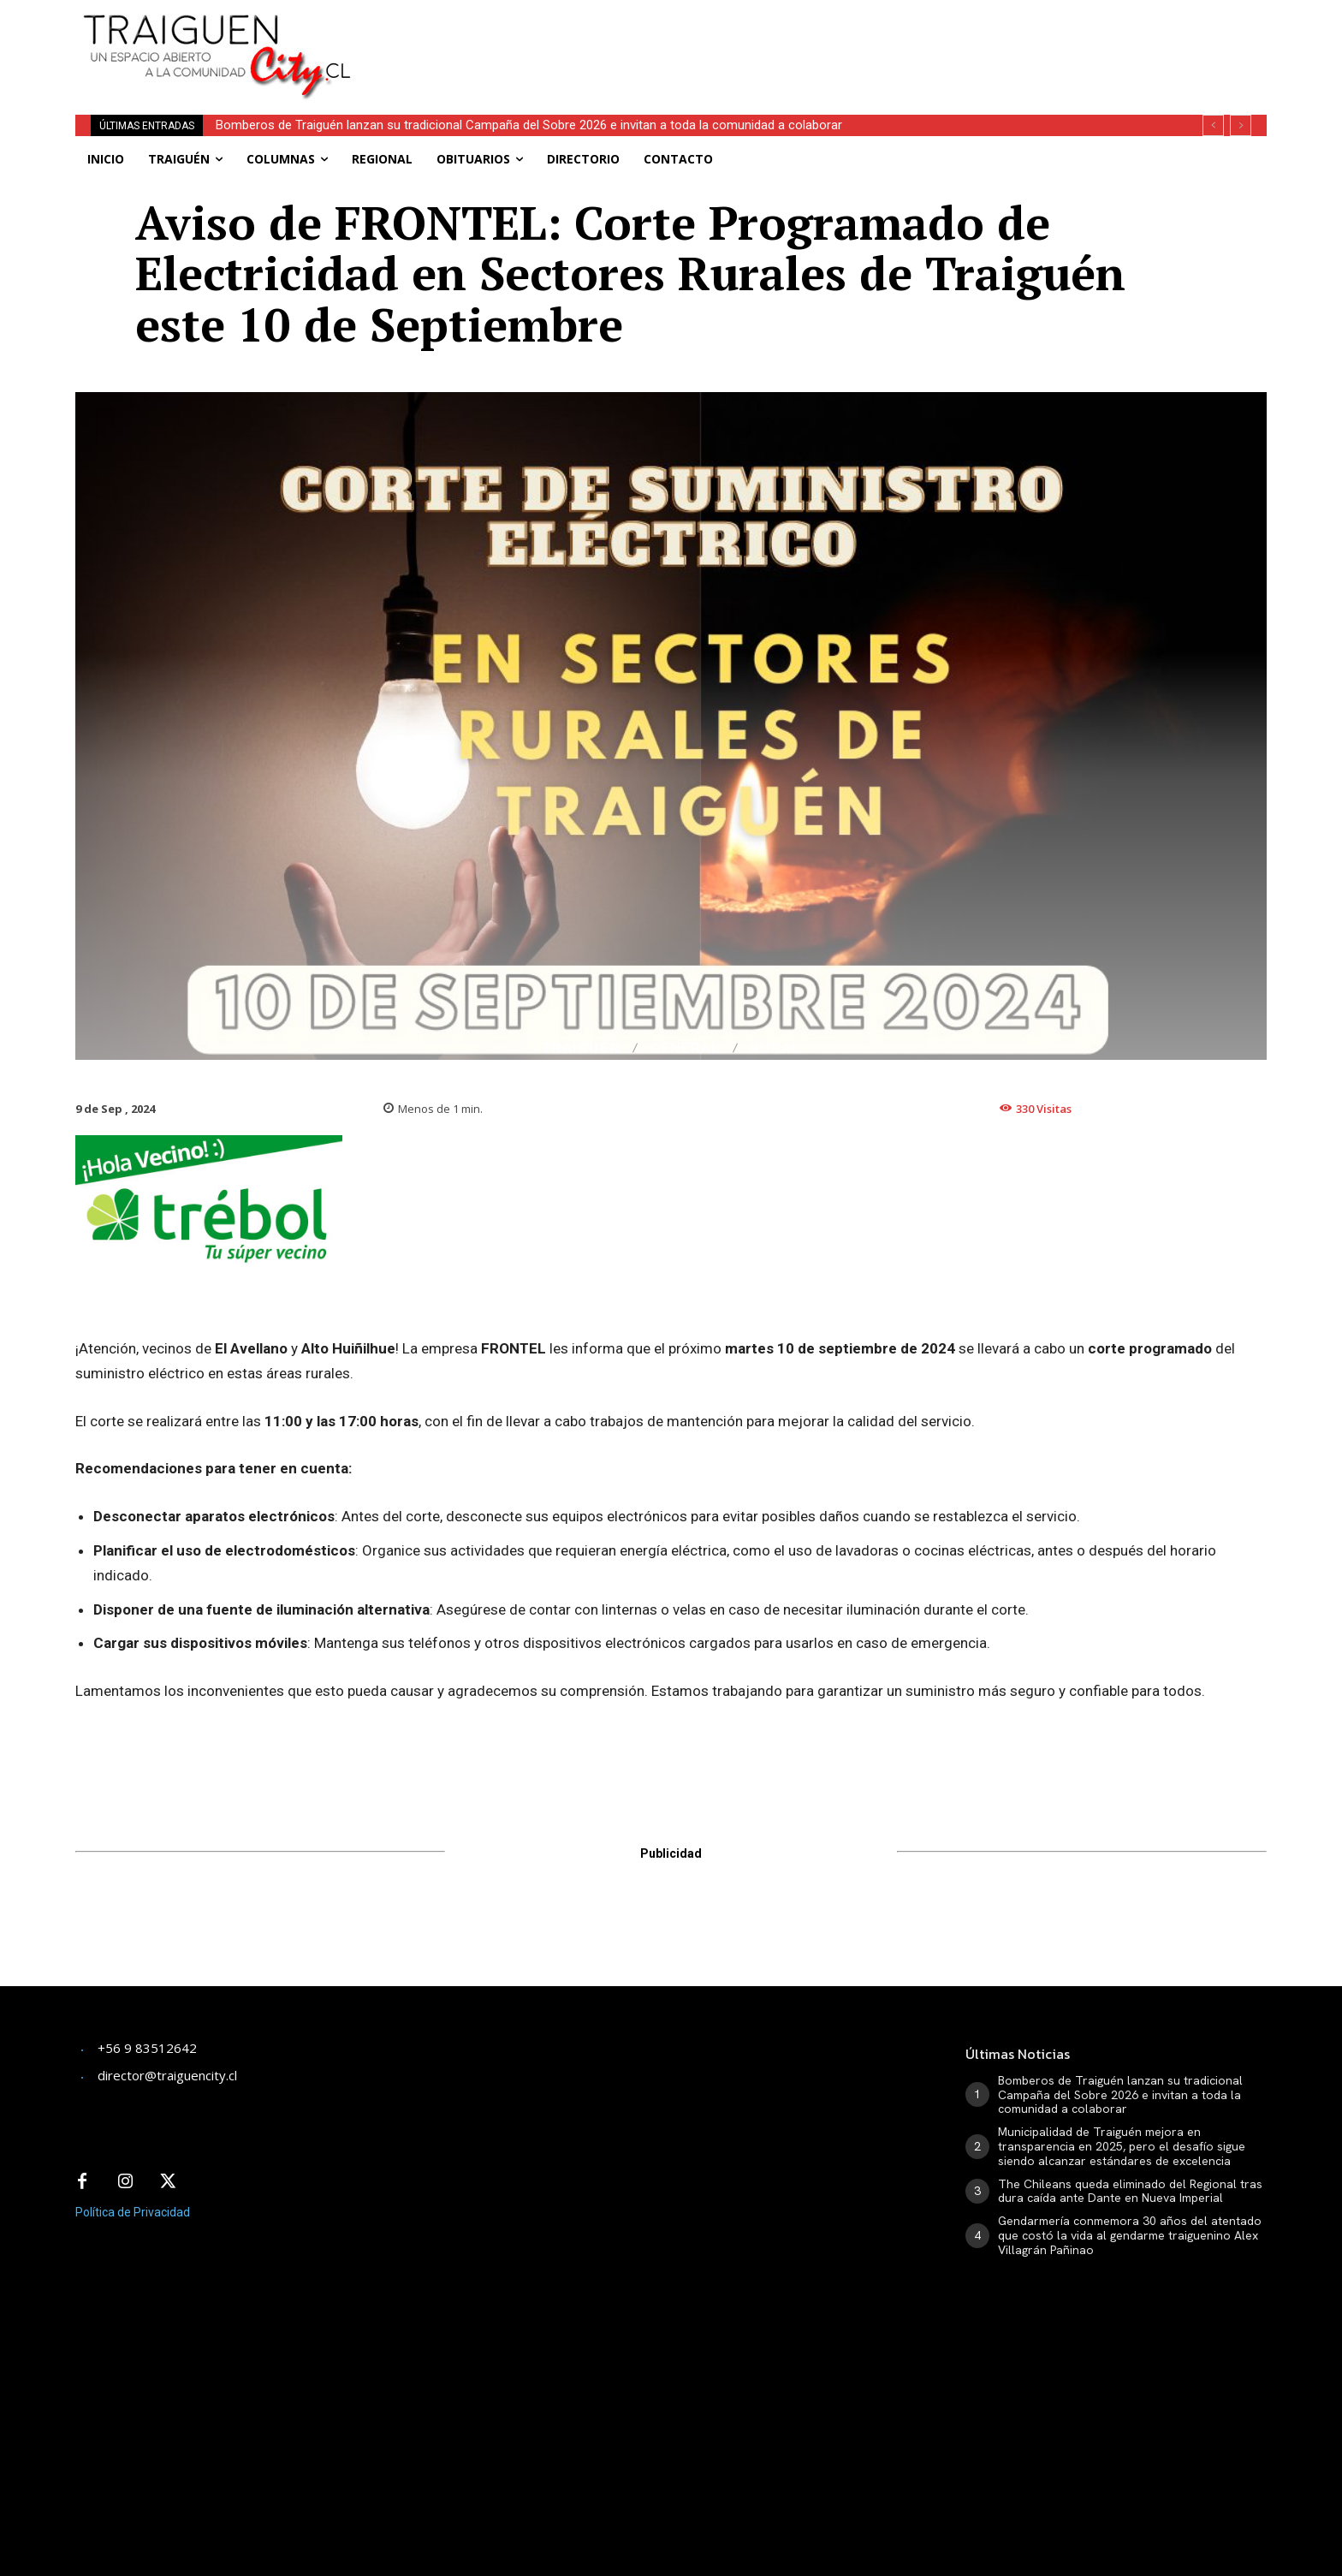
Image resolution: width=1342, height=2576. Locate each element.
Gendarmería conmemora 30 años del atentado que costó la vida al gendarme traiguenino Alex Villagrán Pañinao (1130, 2235)
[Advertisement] (797, 38)
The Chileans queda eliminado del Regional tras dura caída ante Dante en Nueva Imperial (1130, 2191)
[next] (1240, 125)
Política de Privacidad (132, 2212)
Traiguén (581, 1048)
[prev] (1213, 125)
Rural (775, 1048)
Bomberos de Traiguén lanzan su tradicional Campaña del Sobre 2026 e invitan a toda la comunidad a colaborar (529, 125)
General (685, 1048)
